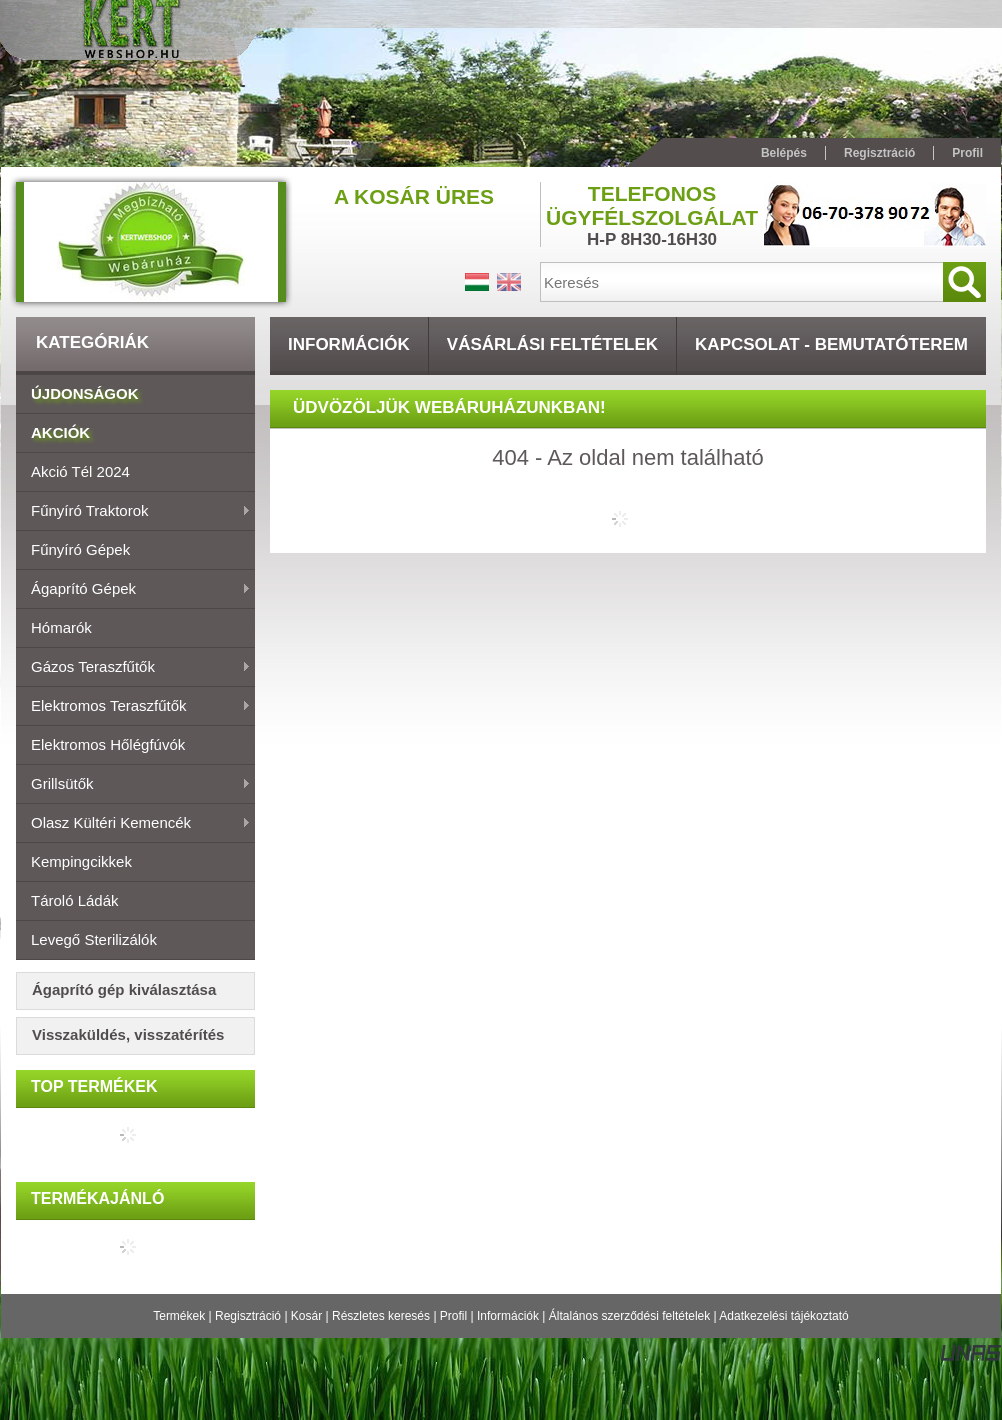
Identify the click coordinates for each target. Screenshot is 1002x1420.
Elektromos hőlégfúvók (108, 744)
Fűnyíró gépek (80, 549)
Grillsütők (133, 785)
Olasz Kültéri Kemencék (133, 824)
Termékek (179, 1316)
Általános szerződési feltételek (629, 1316)
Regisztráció (248, 1316)
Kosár (306, 1316)
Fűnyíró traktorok (133, 512)
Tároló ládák (75, 900)
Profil (453, 1316)
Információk (508, 1316)
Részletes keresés (381, 1316)
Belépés (784, 153)
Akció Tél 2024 (80, 471)
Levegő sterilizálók (94, 939)
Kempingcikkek (81, 861)
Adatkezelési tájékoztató (783, 1316)
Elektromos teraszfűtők (133, 707)
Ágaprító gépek (133, 590)
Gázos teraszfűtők (133, 668)
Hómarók (61, 627)
